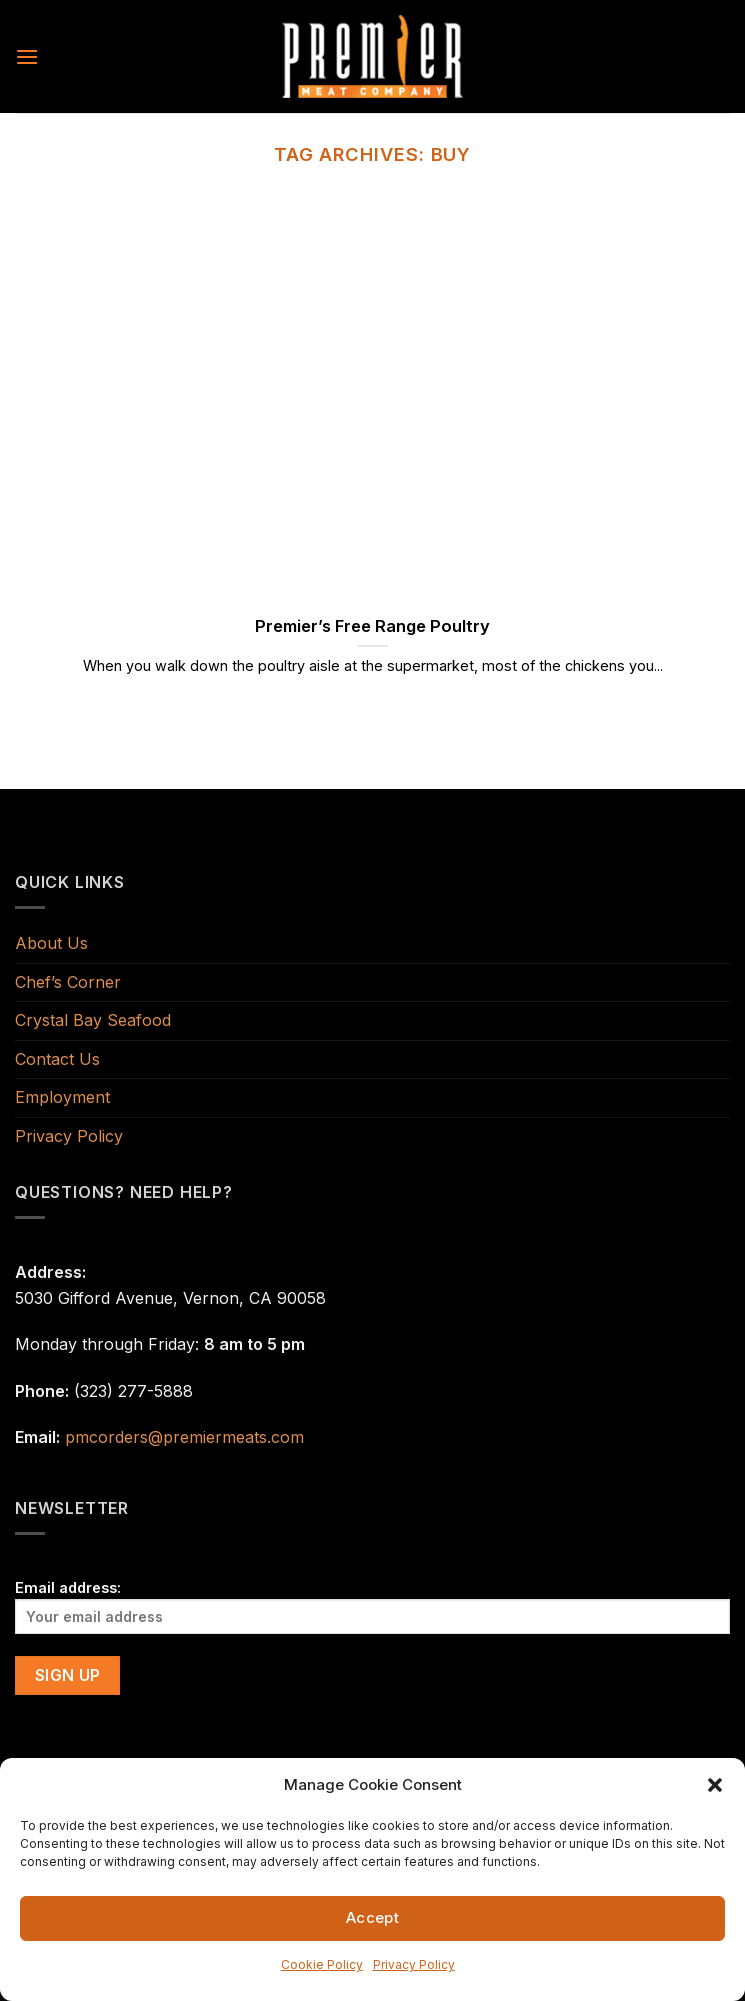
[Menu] (27, 56)
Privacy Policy (414, 1964)
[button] (715, 1785)
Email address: (372, 1606)
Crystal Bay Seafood (93, 1020)
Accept (373, 1917)
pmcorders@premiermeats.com (184, 1437)
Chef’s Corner (68, 982)
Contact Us (57, 1059)
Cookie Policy (322, 1964)
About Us (51, 943)
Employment (62, 1097)
